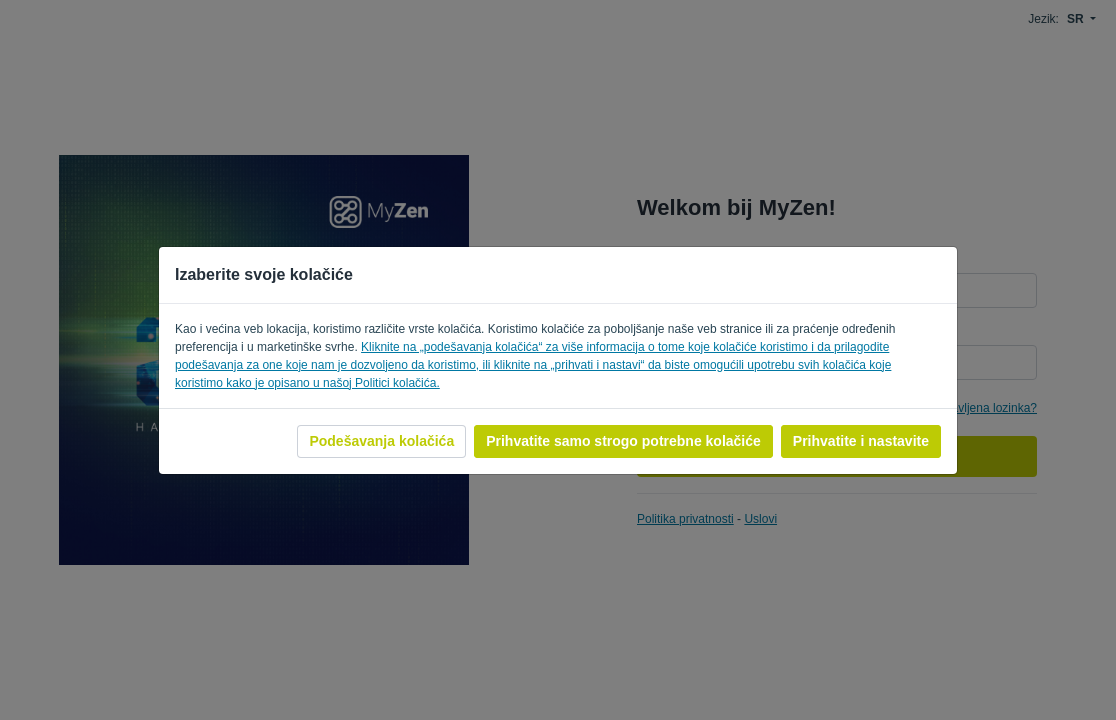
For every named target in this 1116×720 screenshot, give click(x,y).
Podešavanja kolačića (381, 441)
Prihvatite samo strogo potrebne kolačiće (623, 441)
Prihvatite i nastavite (861, 441)
